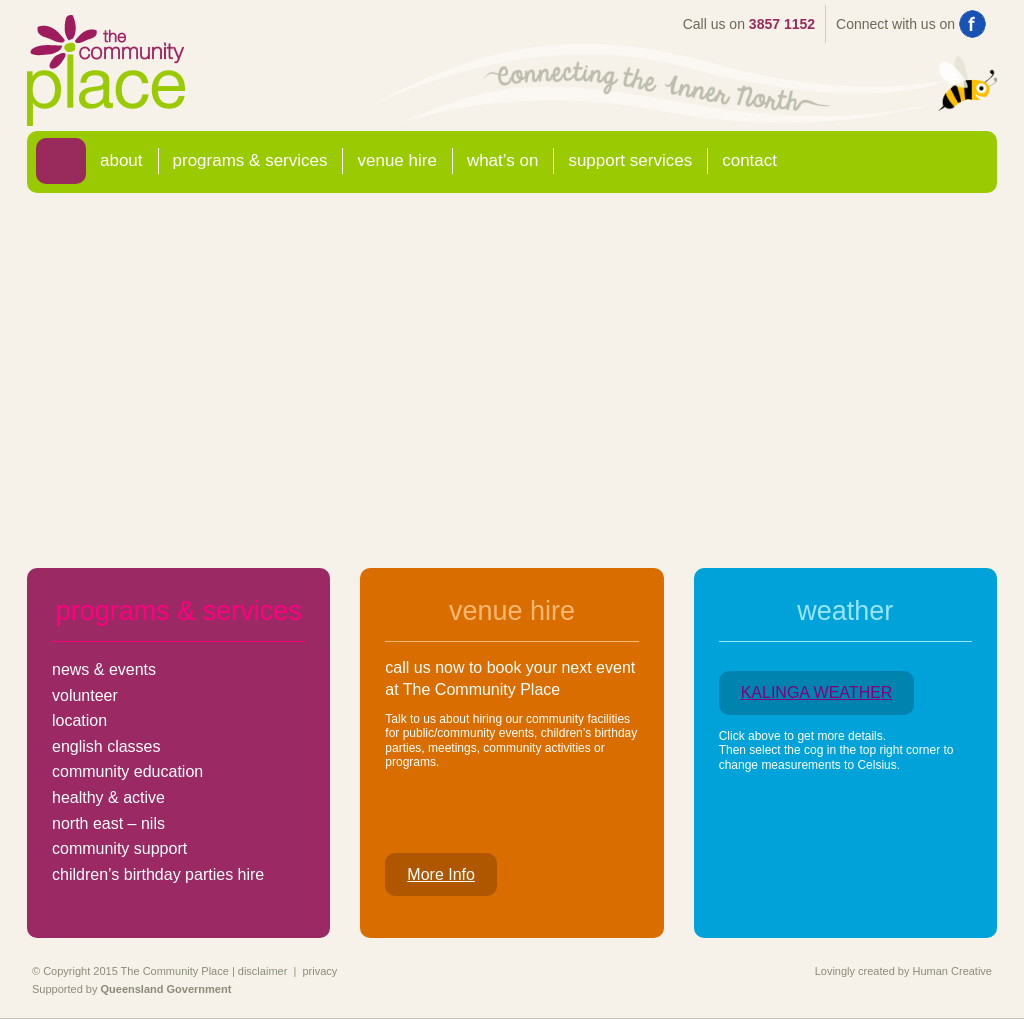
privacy (319, 971)
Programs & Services (250, 160)
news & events (104, 669)
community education (127, 771)
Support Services (630, 160)
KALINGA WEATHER (817, 692)
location (79, 720)
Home (61, 160)
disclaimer (263, 971)
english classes (106, 746)
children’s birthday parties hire (158, 874)
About (121, 160)
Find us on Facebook (973, 24)
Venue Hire (396, 160)
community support (119, 848)
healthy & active (108, 797)
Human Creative (952, 971)
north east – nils (108, 823)
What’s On (503, 160)
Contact (749, 160)
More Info (441, 874)
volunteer (85, 695)
